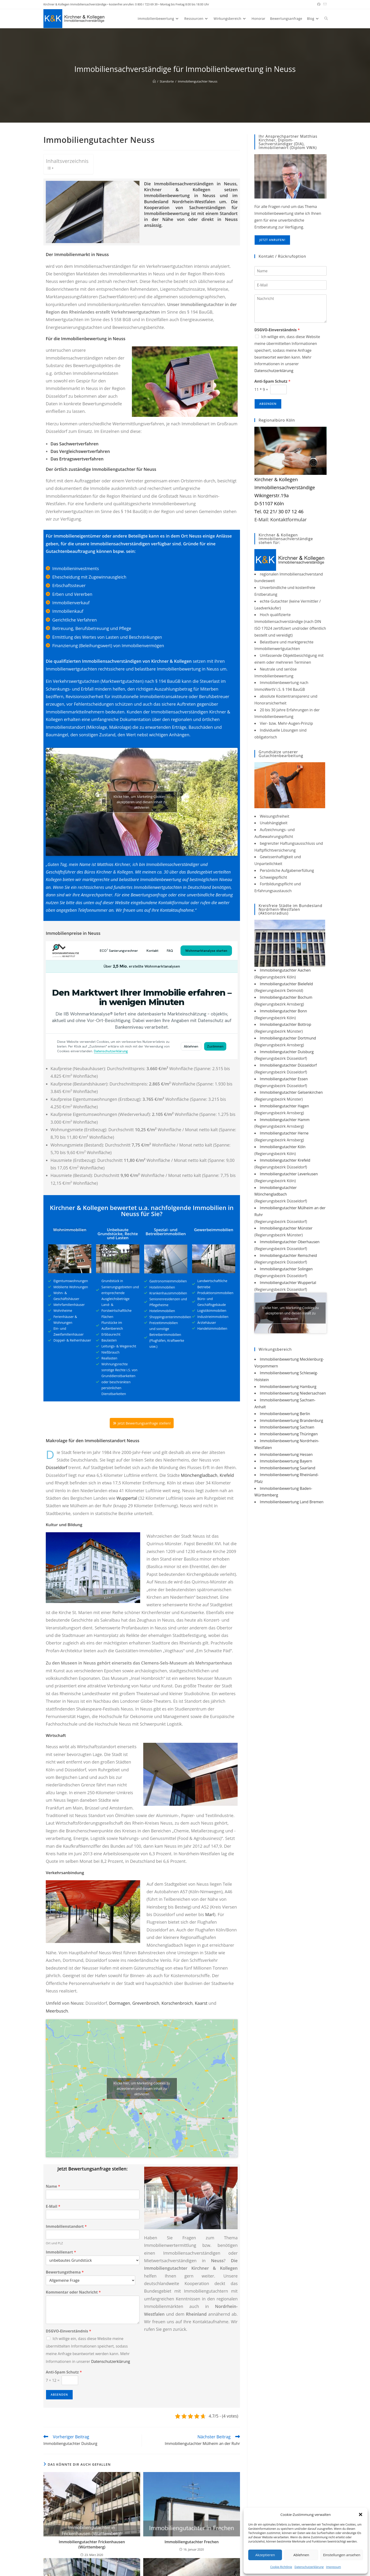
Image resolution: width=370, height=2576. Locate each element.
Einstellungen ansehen (341, 2554)
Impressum (333, 2567)
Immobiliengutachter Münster (286, 1228)
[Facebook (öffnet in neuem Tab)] (319, 4)
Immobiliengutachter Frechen (191, 2544)
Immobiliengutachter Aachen (285, 970)
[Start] (154, 81)
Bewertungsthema (65, 2274)
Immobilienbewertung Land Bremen (292, 1501)
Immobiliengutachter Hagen (284, 1106)
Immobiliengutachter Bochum (286, 997)
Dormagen (119, 2006)
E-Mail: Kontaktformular (280, 519)
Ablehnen (301, 2554)
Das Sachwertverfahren (74, 444)
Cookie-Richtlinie (281, 2567)
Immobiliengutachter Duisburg (287, 1051)
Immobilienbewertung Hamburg (288, 1386)
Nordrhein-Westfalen (193, 201)
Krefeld (227, 1477)
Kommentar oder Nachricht (73, 2294)
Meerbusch (57, 2013)
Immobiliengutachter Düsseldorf (288, 1065)
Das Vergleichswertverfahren (80, 451)
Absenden (59, 2397)
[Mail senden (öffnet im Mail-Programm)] (324, 4)
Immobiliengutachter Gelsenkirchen (291, 1092)
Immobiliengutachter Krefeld (285, 1160)
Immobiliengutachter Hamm (285, 1119)
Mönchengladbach (199, 1477)
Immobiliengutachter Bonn (283, 1011)
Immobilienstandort (66, 2228)
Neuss (231, 219)
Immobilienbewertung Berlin (285, 1413)
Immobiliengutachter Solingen (286, 1268)
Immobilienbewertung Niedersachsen (293, 1393)
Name (53, 2189)
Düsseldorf (56, 1470)
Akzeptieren (265, 2554)
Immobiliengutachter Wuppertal (288, 1282)
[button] (360, 2514)
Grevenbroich (145, 2006)
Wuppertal (126, 1500)
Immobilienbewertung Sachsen (287, 1427)
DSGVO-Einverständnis (68, 2333)
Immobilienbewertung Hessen (286, 1454)
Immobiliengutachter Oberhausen (290, 1241)
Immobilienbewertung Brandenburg (291, 1420)
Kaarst (201, 2006)
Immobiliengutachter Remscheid (288, 1255)
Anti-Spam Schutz (64, 2374)
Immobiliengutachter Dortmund (288, 1038)
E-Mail (53, 2209)
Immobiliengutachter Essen (284, 1078)
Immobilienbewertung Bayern (286, 1461)
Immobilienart (61, 2254)
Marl (209, 1917)
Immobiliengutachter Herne (284, 1133)
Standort (229, 213)
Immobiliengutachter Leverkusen (289, 1173)
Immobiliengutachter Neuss (197, 81)
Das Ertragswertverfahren (77, 459)
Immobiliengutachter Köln (283, 1146)
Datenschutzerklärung (309, 2567)
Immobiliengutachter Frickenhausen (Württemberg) (92, 2547)
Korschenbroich (177, 2006)
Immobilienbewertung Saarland (287, 1467)
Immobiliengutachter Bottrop (285, 1024)
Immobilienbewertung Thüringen (289, 1434)
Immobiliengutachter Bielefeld (286, 983)
